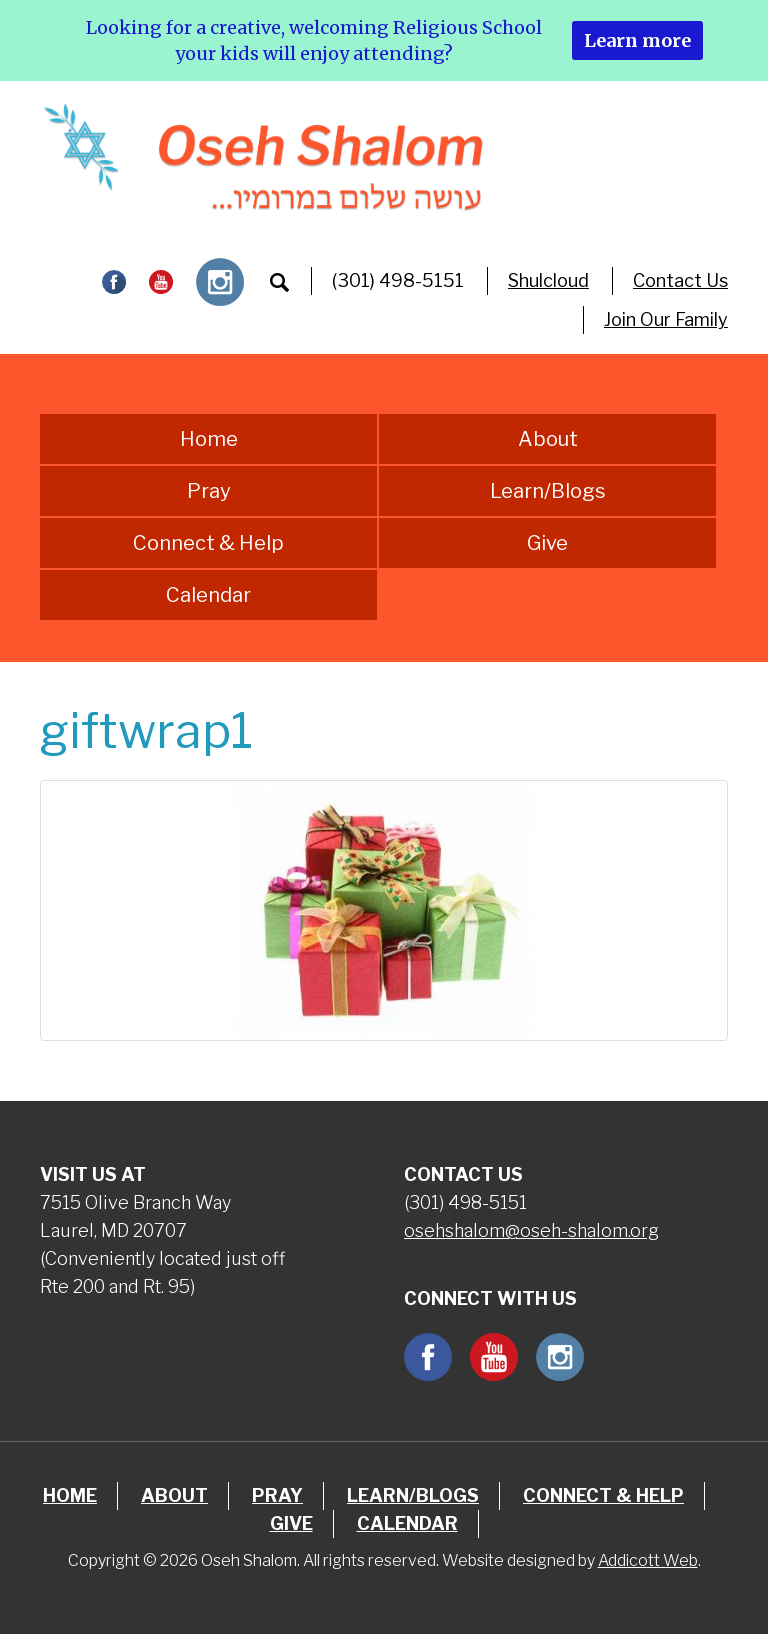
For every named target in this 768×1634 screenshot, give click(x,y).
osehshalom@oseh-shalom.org (531, 1230)
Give (547, 543)
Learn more (637, 40)
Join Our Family (666, 319)
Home (209, 439)
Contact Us (680, 280)
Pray (209, 491)
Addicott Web (648, 1560)
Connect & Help (208, 543)
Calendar (208, 595)
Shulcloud (548, 280)
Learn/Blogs (548, 491)
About (548, 439)
